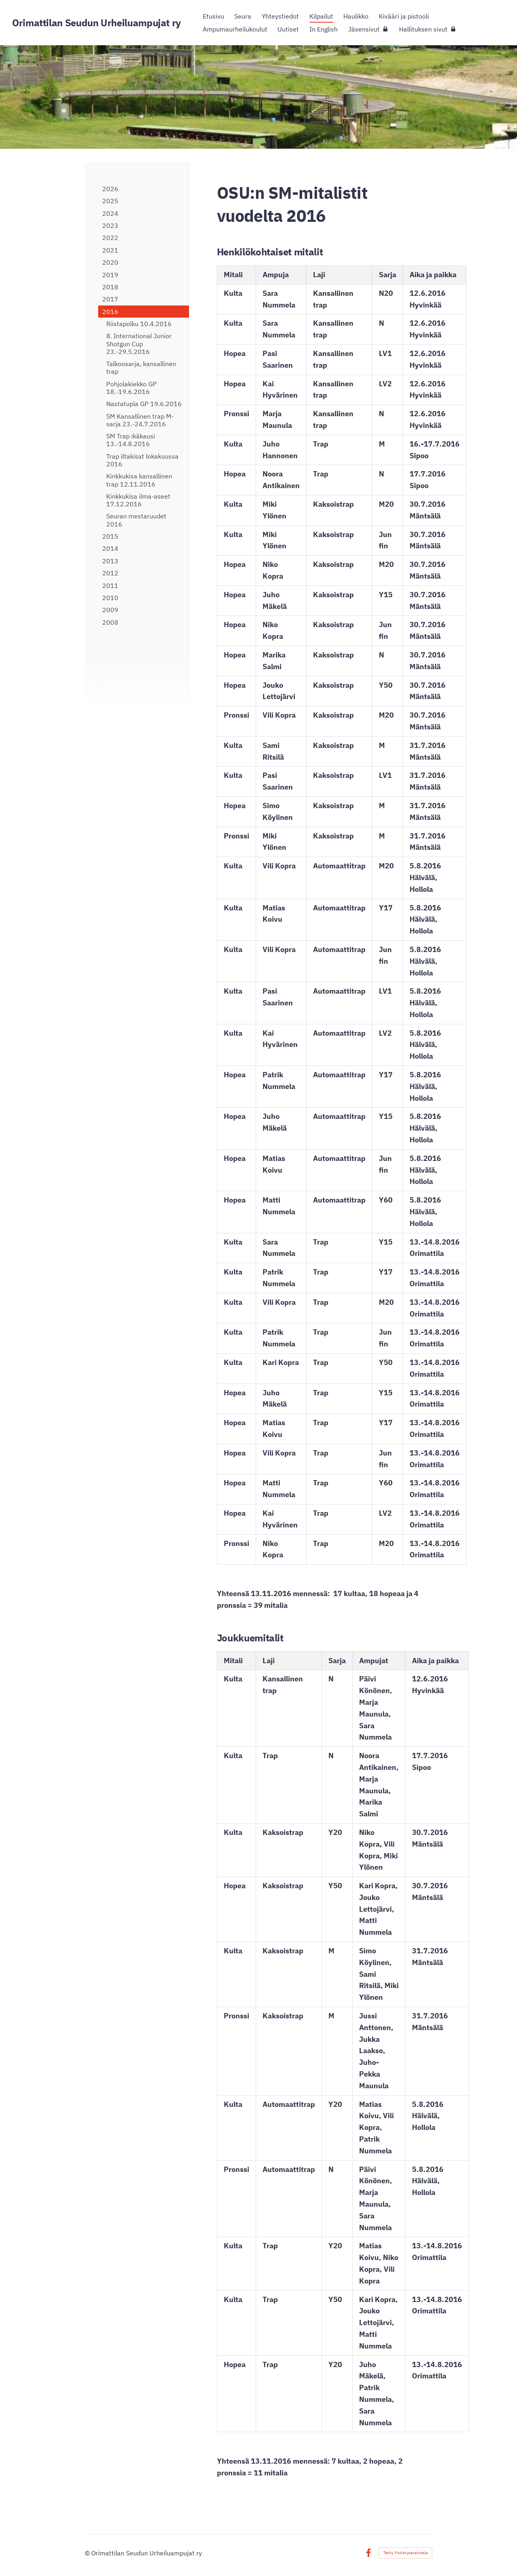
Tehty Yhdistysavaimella (405, 2552)
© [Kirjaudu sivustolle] (88, 2553)
